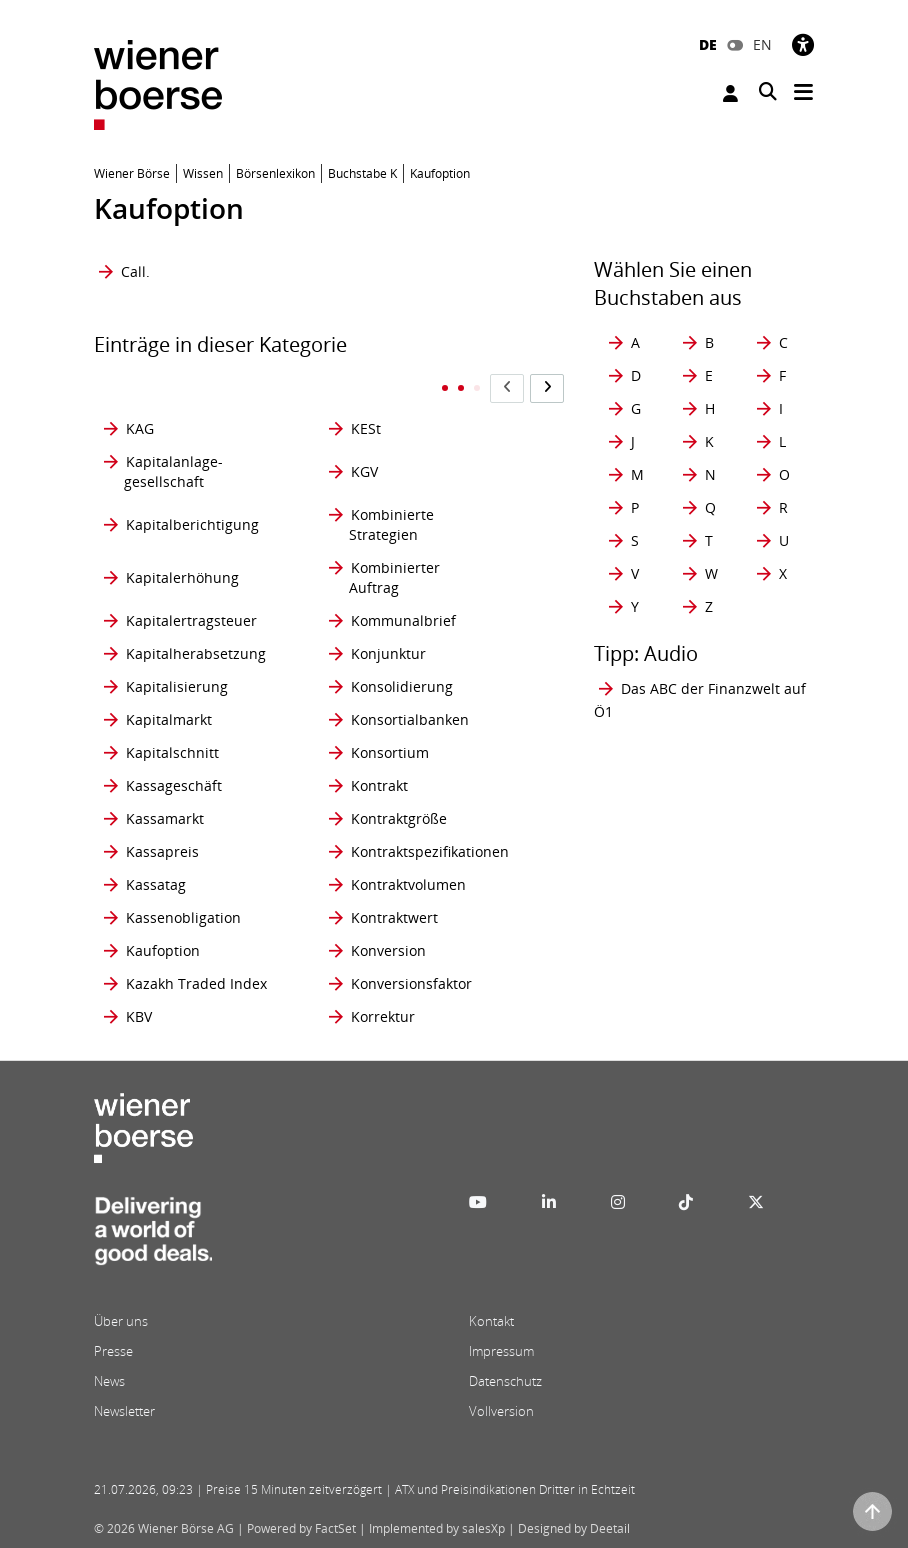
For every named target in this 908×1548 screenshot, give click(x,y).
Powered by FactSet (301, 1528)
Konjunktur (388, 653)
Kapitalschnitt (172, 752)
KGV (364, 471)
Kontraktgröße (399, 818)
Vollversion (501, 1411)
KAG (140, 428)
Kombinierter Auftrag (394, 577)
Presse (113, 1351)
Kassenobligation (183, 917)
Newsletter (124, 1411)
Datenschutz (505, 1381)
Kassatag (156, 884)
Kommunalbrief (403, 620)
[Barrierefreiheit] (803, 44)
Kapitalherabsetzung (196, 653)
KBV (139, 1016)
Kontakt (491, 1321)
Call (133, 271)
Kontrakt (379, 785)
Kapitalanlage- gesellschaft (173, 471)
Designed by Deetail (574, 1528)
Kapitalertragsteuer (191, 620)
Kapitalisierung (177, 686)
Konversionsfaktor (411, 983)
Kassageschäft (174, 785)
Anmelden (730, 93)
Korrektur (383, 1016)
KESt (366, 428)
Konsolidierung (402, 686)
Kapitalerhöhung (182, 577)
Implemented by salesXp (437, 1528)
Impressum (501, 1351)
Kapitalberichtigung (192, 524)
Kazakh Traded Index (196, 983)
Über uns (121, 1321)
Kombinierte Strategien (391, 524)
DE (708, 44)
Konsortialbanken (410, 719)
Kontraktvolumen (408, 884)
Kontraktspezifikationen (430, 851)
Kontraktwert (394, 917)
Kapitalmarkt (169, 719)
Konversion (388, 950)
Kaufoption (163, 950)
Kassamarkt (165, 818)
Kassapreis (162, 851)
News (109, 1381)
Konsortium (390, 752)
